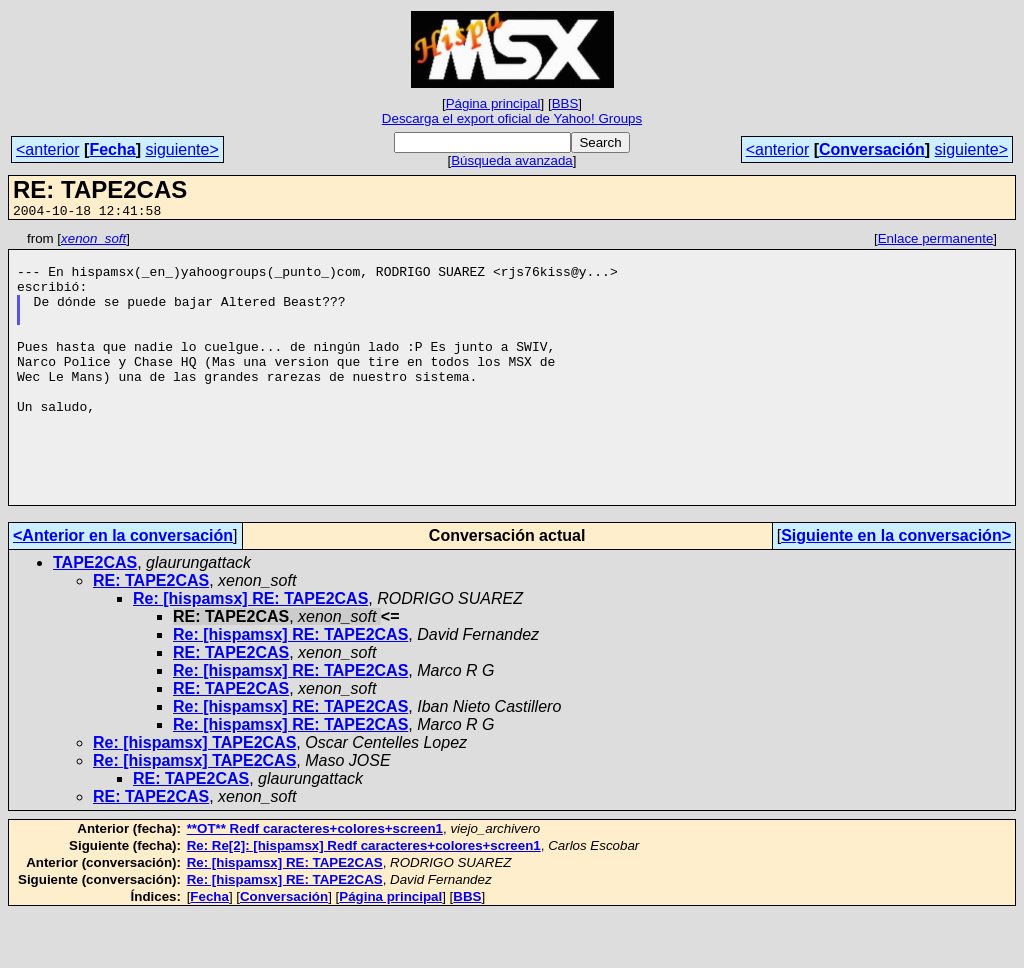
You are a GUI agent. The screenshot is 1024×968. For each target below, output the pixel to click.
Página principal (493, 103)
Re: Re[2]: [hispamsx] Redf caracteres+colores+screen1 (364, 899)
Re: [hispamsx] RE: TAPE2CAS (250, 652)
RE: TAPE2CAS (151, 634)
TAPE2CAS (95, 616)
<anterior (48, 149)
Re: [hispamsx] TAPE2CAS (194, 796)
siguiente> (181, 149)
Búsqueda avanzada (512, 160)
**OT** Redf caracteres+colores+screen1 (315, 882)
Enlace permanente (936, 241)
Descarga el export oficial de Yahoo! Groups (512, 118)
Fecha (112, 149)
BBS (565, 103)
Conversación (872, 149)
